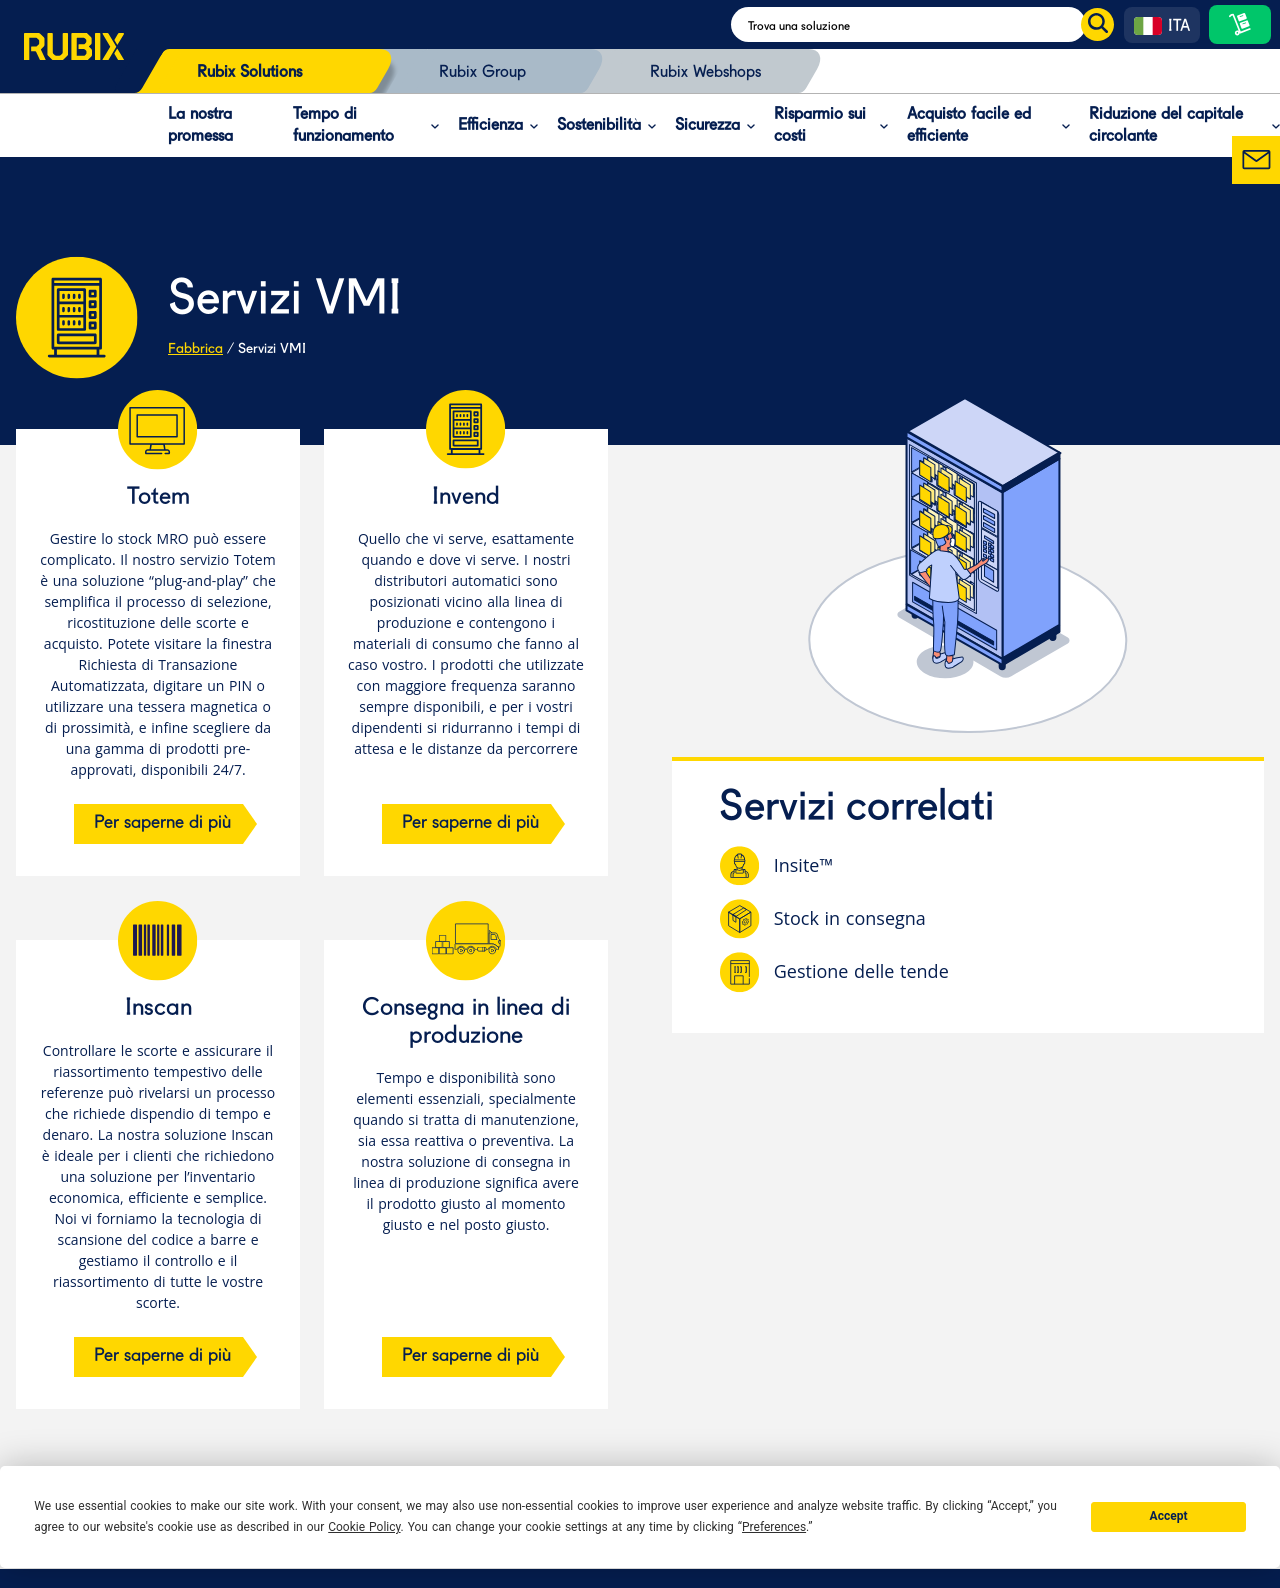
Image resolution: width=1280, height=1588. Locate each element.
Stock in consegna (850, 919)
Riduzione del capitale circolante (1166, 126)
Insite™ (803, 866)
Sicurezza (707, 126)
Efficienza (490, 126)
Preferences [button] (774, 1527)
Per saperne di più (162, 823)
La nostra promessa (200, 126)
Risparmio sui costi (820, 126)
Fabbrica (195, 349)
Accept (1169, 1516)
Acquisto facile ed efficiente (969, 126)
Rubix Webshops (705, 73)
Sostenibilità (599, 126)
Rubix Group (482, 73)
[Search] (923, 24)
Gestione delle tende (861, 972)
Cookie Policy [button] (364, 1527)
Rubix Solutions (249, 73)
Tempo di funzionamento (343, 126)
